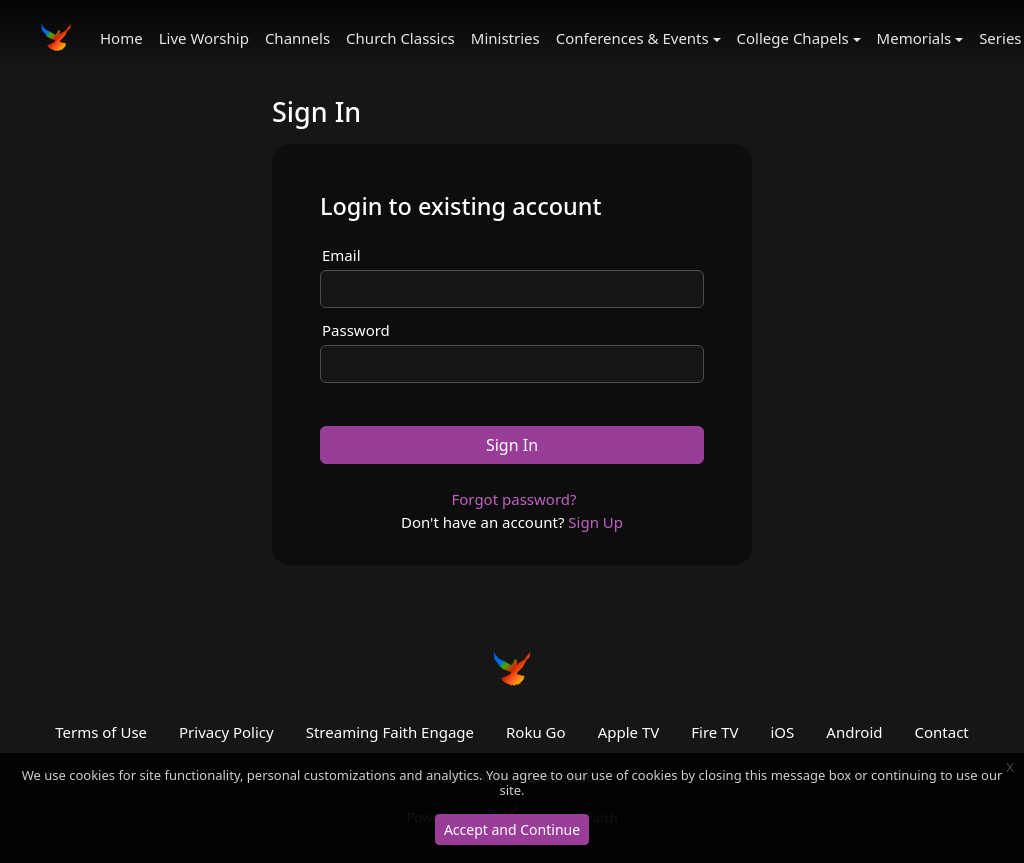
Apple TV (629, 732)
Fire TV (714, 732)
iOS (783, 732)
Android (854, 732)
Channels (297, 38)
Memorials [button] (914, 38)
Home (121, 38)
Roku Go (536, 732)
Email (341, 255)
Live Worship (204, 38)
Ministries (505, 38)
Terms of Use (101, 732)
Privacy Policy (226, 732)
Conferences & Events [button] (632, 38)
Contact (941, 732)
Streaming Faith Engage (390, 732)
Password (356, 330)
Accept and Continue (512, 829)
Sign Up (595, 522)
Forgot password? (513, 499)
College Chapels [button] (793, 38)
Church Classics (400, 38)
